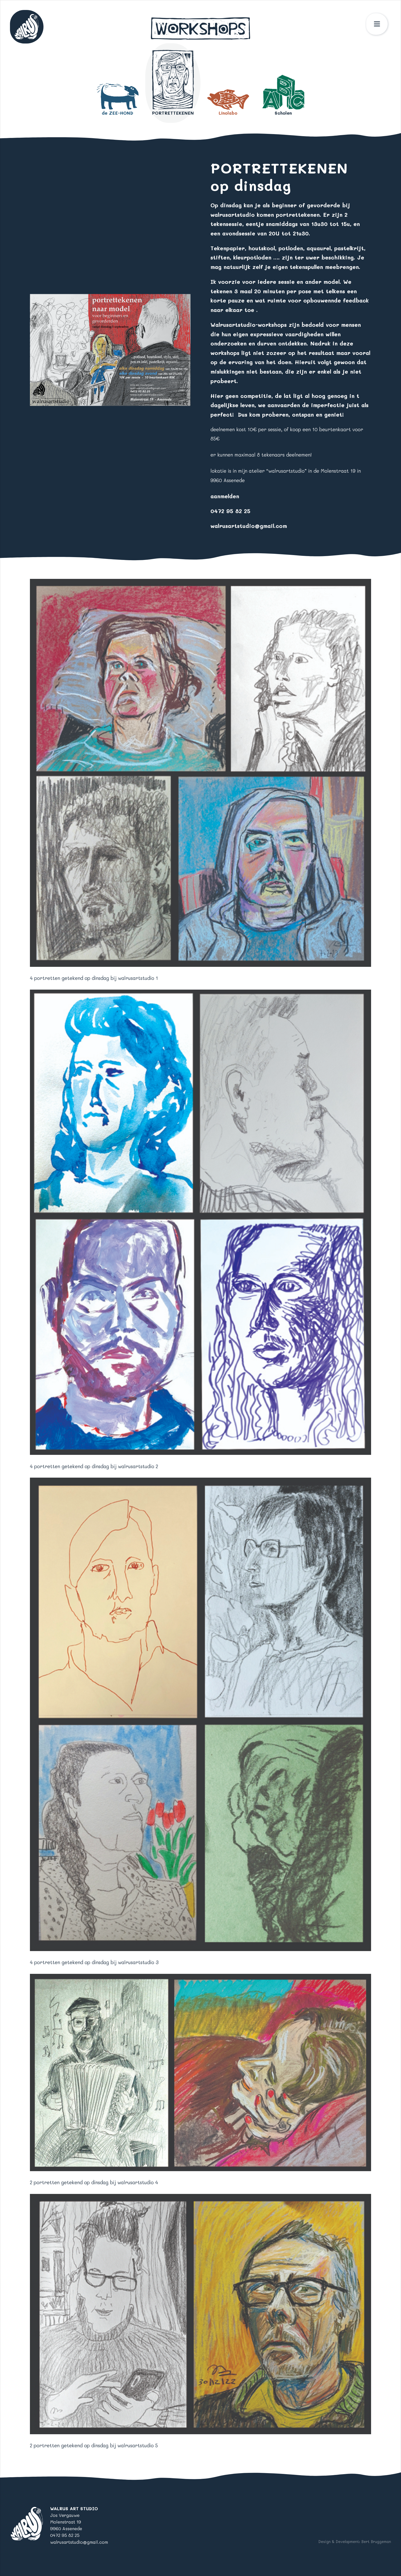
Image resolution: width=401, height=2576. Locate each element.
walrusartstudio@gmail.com (79, 2542)
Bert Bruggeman (376, 2541)
